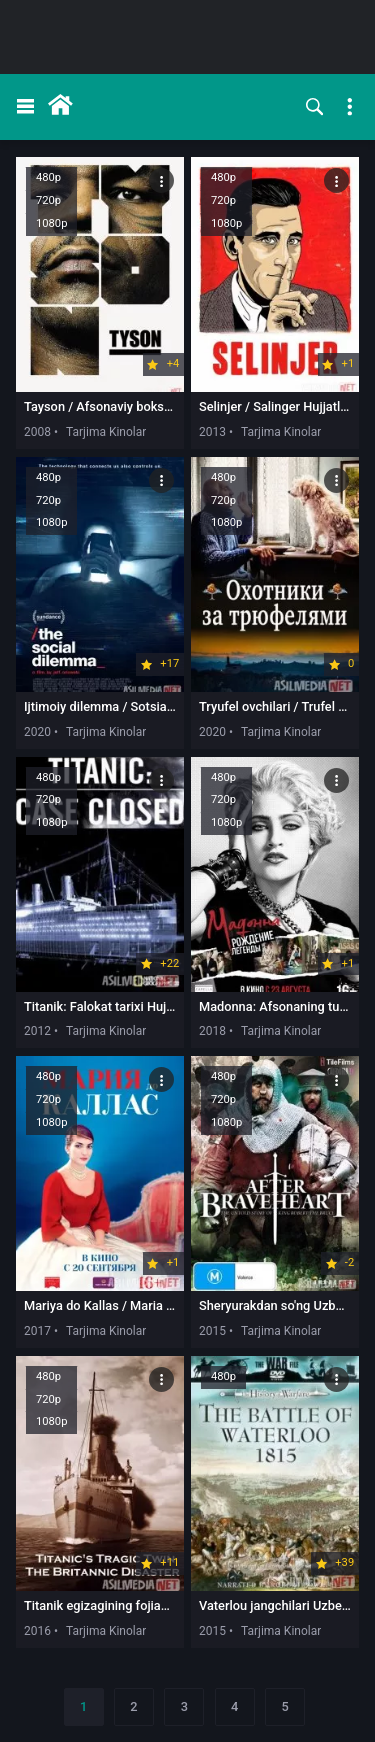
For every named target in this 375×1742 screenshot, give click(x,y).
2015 (212, 1331)
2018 (212, 1031)
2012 (37, 1031)
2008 (37, 432)
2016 (37, 1631)
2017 (37, 1331)
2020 (37, 732)
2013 (212, 432)
